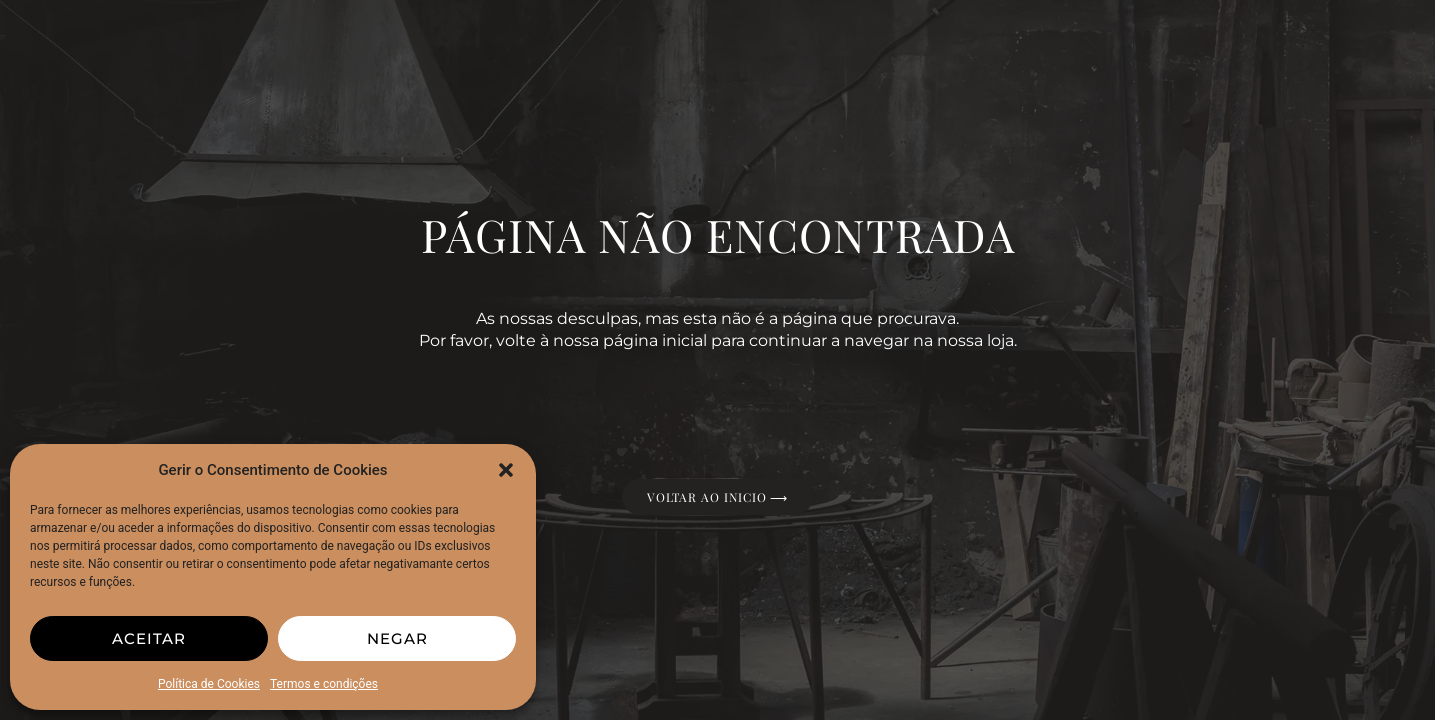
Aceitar (149, 638)
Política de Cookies (209, 684)
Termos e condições (324, 684)
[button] (506, 470)
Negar (397, 638)
